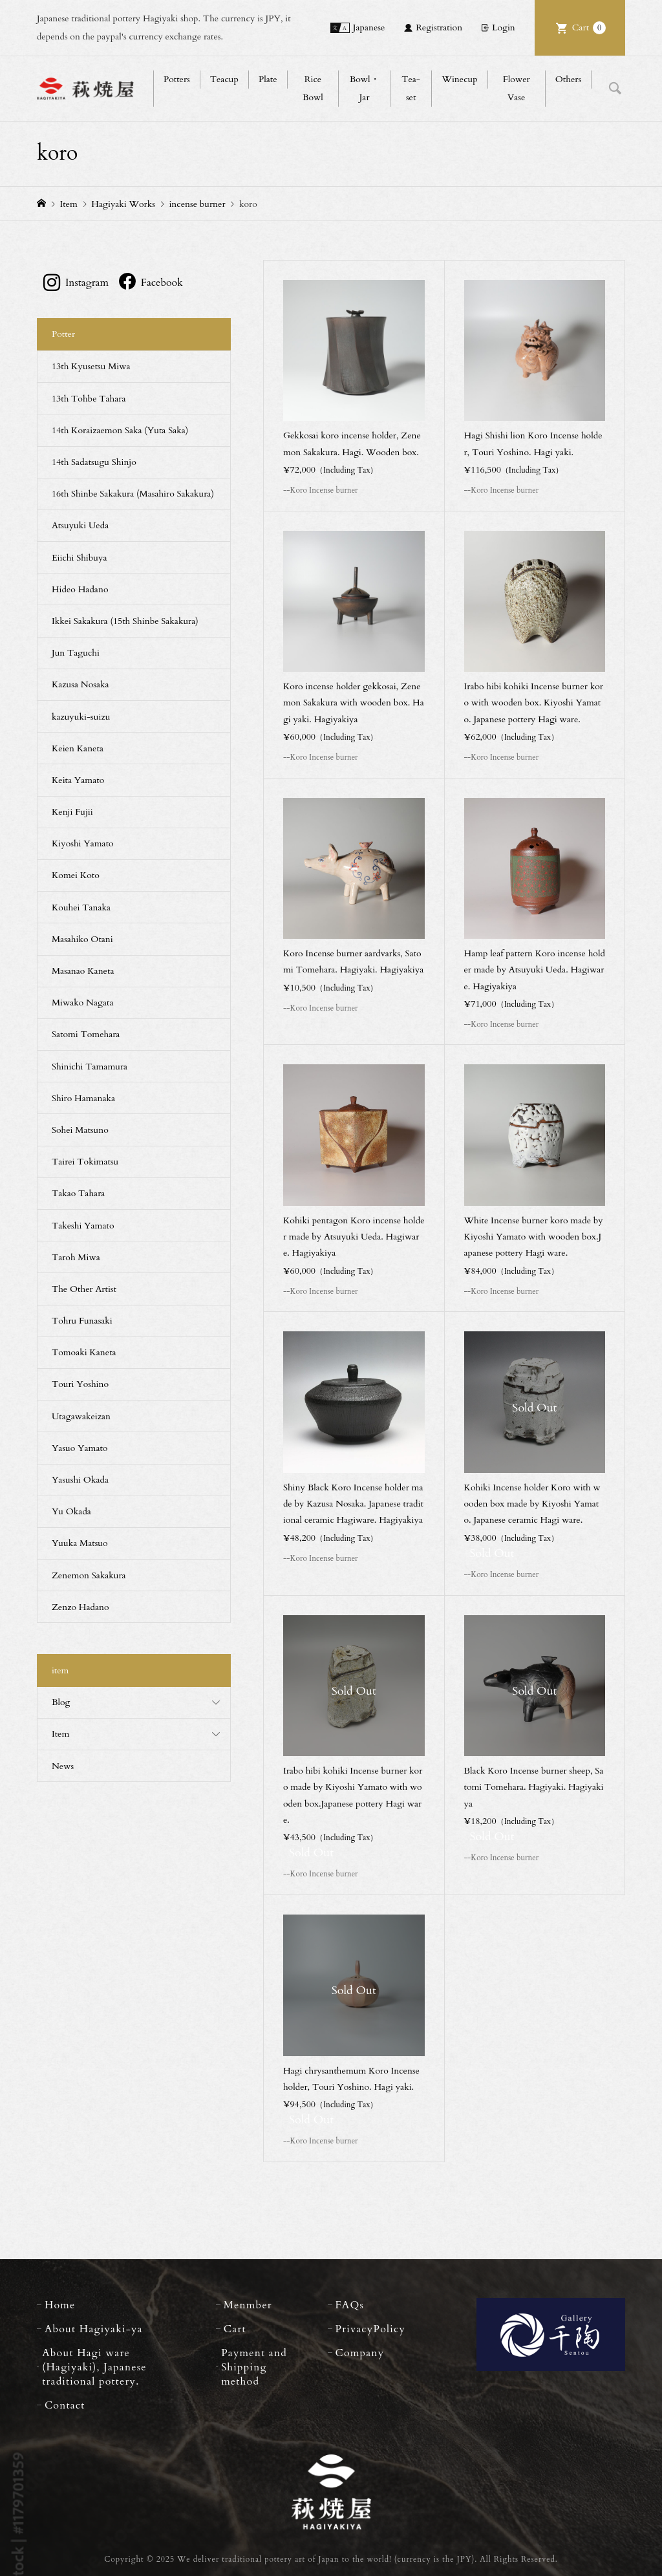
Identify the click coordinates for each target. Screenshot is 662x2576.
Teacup (224, 79)
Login (503, 27)
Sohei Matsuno (80, 1130)
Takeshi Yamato (83, 1225)
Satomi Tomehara (86, 1034)
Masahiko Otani (82, 939)
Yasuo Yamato (80, 1448)
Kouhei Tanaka (81, 907)
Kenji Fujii (72, 812)
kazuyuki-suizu (81, 717)
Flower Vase (516, 88)
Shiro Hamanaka (83, 1098)
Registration (439, 27)
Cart (589, 27)
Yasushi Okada (80, 1480)
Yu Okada (71, 1511)
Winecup (459, 79)
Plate (268, 79)
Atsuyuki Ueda (80, 525)
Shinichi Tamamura (89, 1066)
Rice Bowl (313, 88)
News (63, 1766)
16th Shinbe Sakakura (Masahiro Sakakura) (133, 494)
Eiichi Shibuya (79, 558)
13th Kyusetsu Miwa (91, 366)
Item (60, 1734)
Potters (177, 79)
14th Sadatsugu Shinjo (94, 462)
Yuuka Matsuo (80, 1543)
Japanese (369, 27)
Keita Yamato (78, 780)
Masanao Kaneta (83, 971)
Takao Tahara (78, 1193)
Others (568, 79)
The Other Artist (84, 1289)
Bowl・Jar (364, 88)
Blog (61, 1702)
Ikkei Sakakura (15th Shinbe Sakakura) (125, 621)
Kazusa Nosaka (80, 684)
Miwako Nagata (83, 1002)
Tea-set (410, 88)
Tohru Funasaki (82, 1321)
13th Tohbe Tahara (89, 398)
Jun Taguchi (76, 653)
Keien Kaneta (77, 748)
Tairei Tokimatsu (85, 1161)
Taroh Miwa (76, 1257)
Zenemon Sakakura (89, 1575)
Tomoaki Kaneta (84, 1352)
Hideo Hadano (80, 589)
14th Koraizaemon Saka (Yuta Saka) (120, 430)
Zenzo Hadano (80, 1607)
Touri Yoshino (80, 1384)
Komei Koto (76, 875)
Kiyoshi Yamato (83, 843)
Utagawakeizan (81, 1416)
